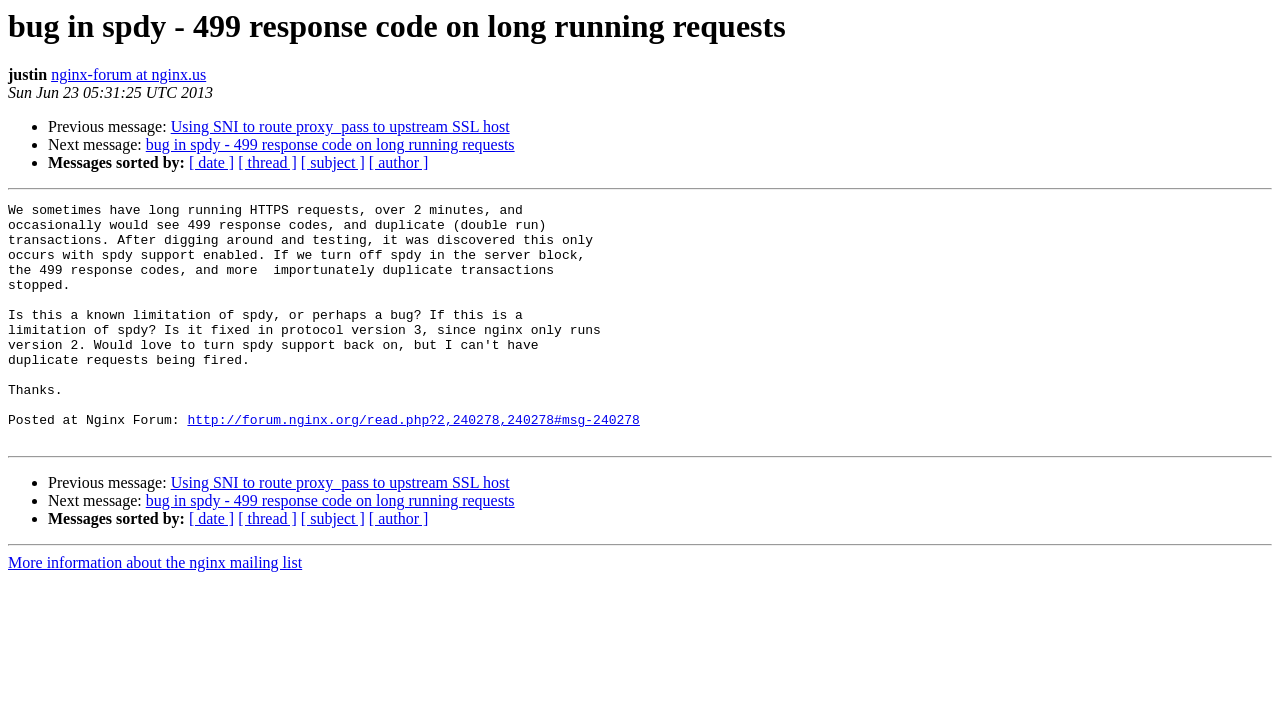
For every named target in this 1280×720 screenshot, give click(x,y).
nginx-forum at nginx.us (128, 74)
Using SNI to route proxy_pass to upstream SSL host (340, 126)
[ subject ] (333, 162)
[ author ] (399, 162)
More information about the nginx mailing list (155, 610)
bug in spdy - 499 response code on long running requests (330, 144)
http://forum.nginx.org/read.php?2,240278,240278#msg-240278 (413, 464)
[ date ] (211, 162)
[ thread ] (267, 162)
